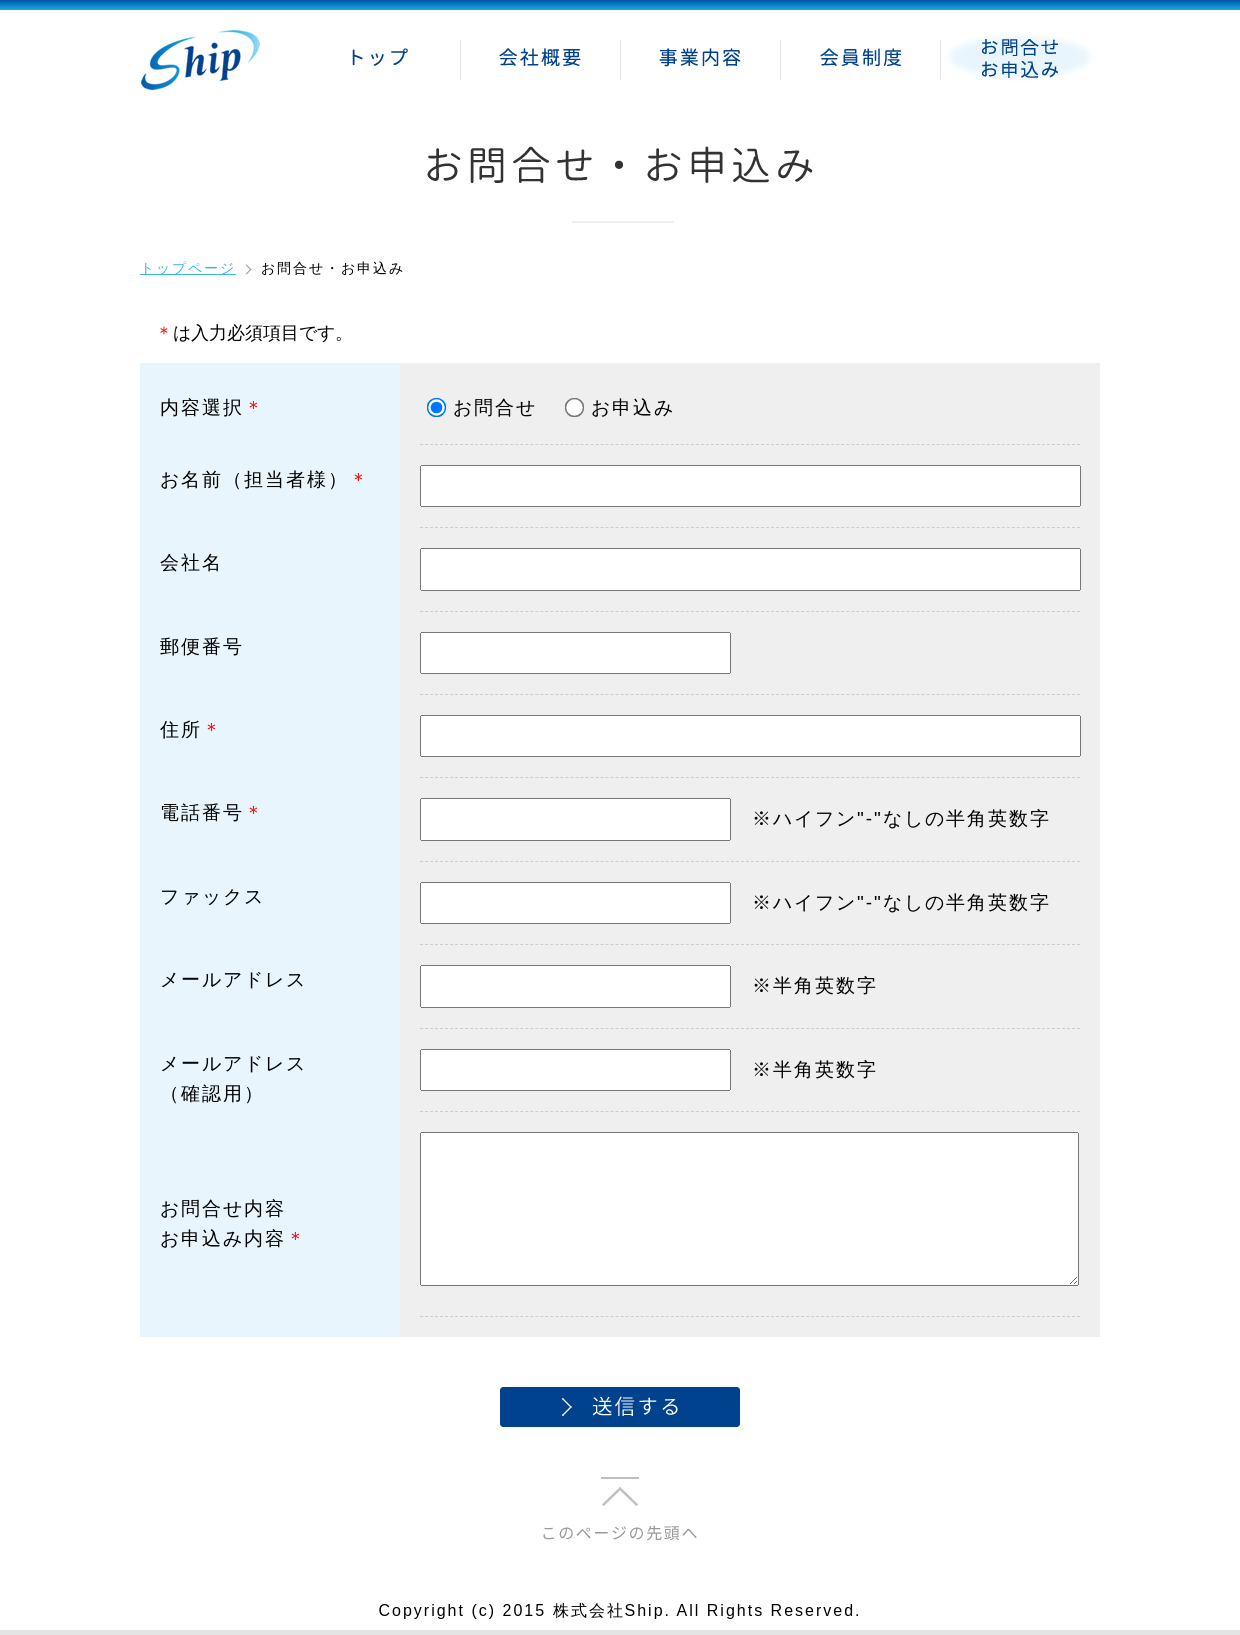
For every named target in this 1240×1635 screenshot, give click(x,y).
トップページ (188, 268)
